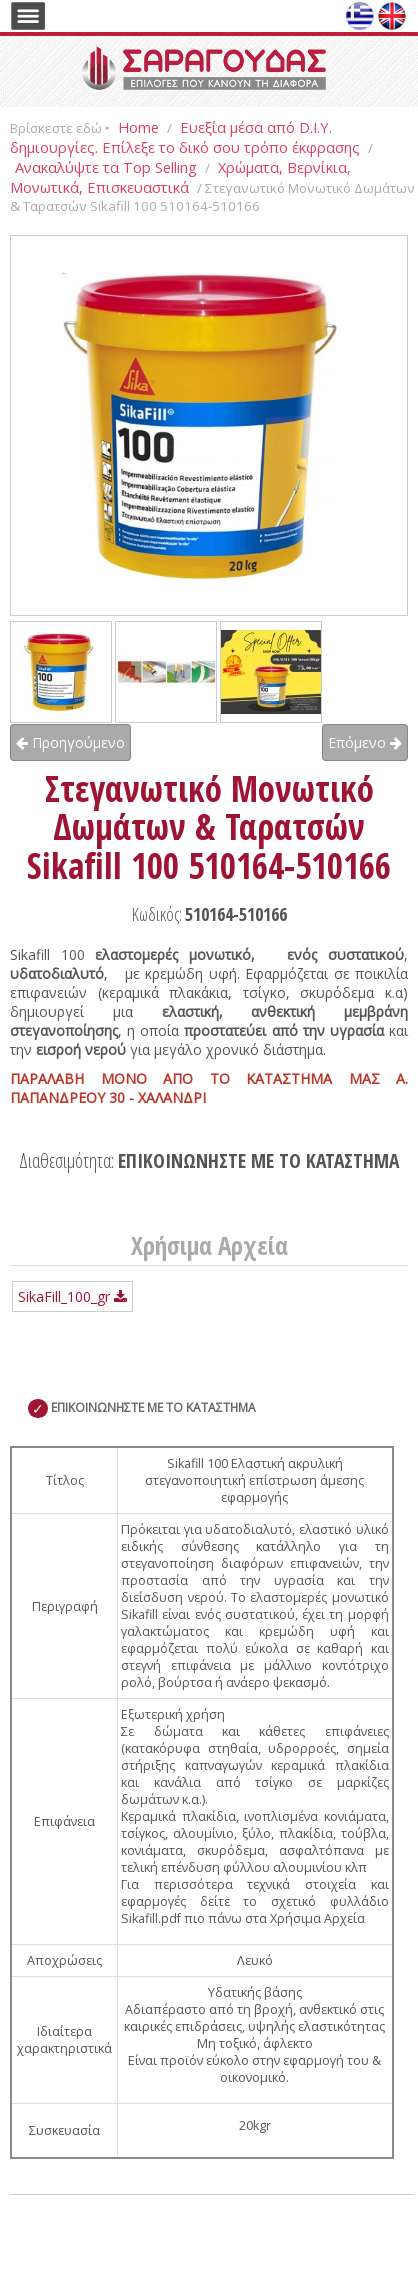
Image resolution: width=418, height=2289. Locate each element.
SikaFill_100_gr (72, 1296)
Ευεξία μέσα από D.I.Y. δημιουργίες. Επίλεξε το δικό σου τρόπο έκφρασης (185, 137)
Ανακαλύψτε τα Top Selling (106, 167)
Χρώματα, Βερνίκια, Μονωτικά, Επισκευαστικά (180, 177)
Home (138, 127)
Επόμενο (365, 742)
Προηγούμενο (70, 742)
